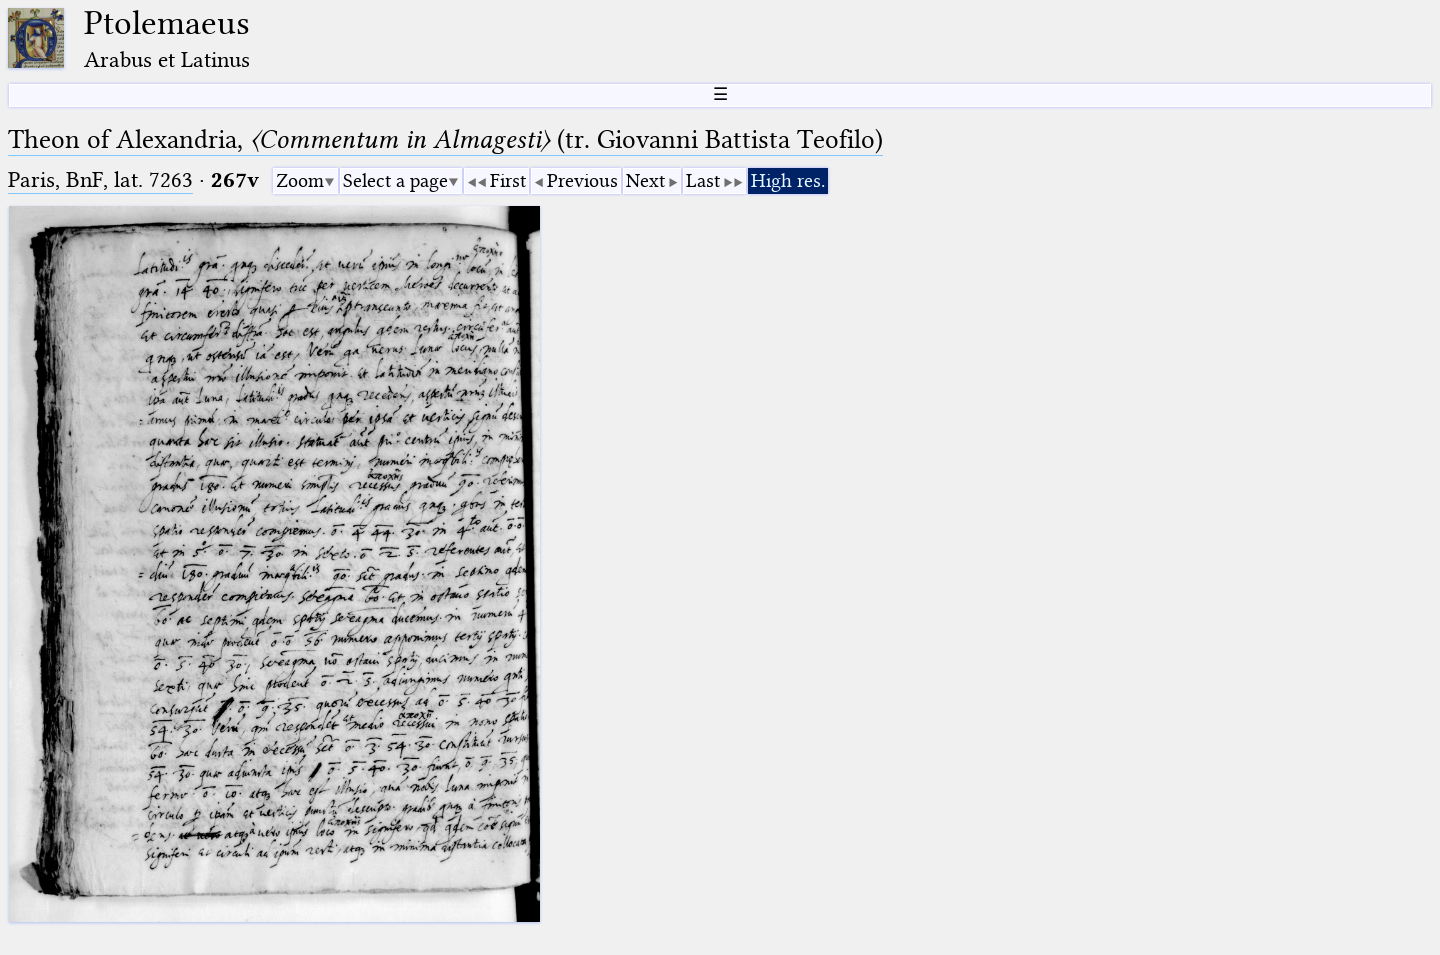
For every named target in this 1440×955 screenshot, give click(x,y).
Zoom (300, 180)
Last (703, 180)
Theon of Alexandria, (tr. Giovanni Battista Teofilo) (445, 139)
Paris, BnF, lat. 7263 (100, 179)
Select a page (395, 180)
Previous (582, 180)
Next (645, 180)
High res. (788, 180)
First (508, 180)
